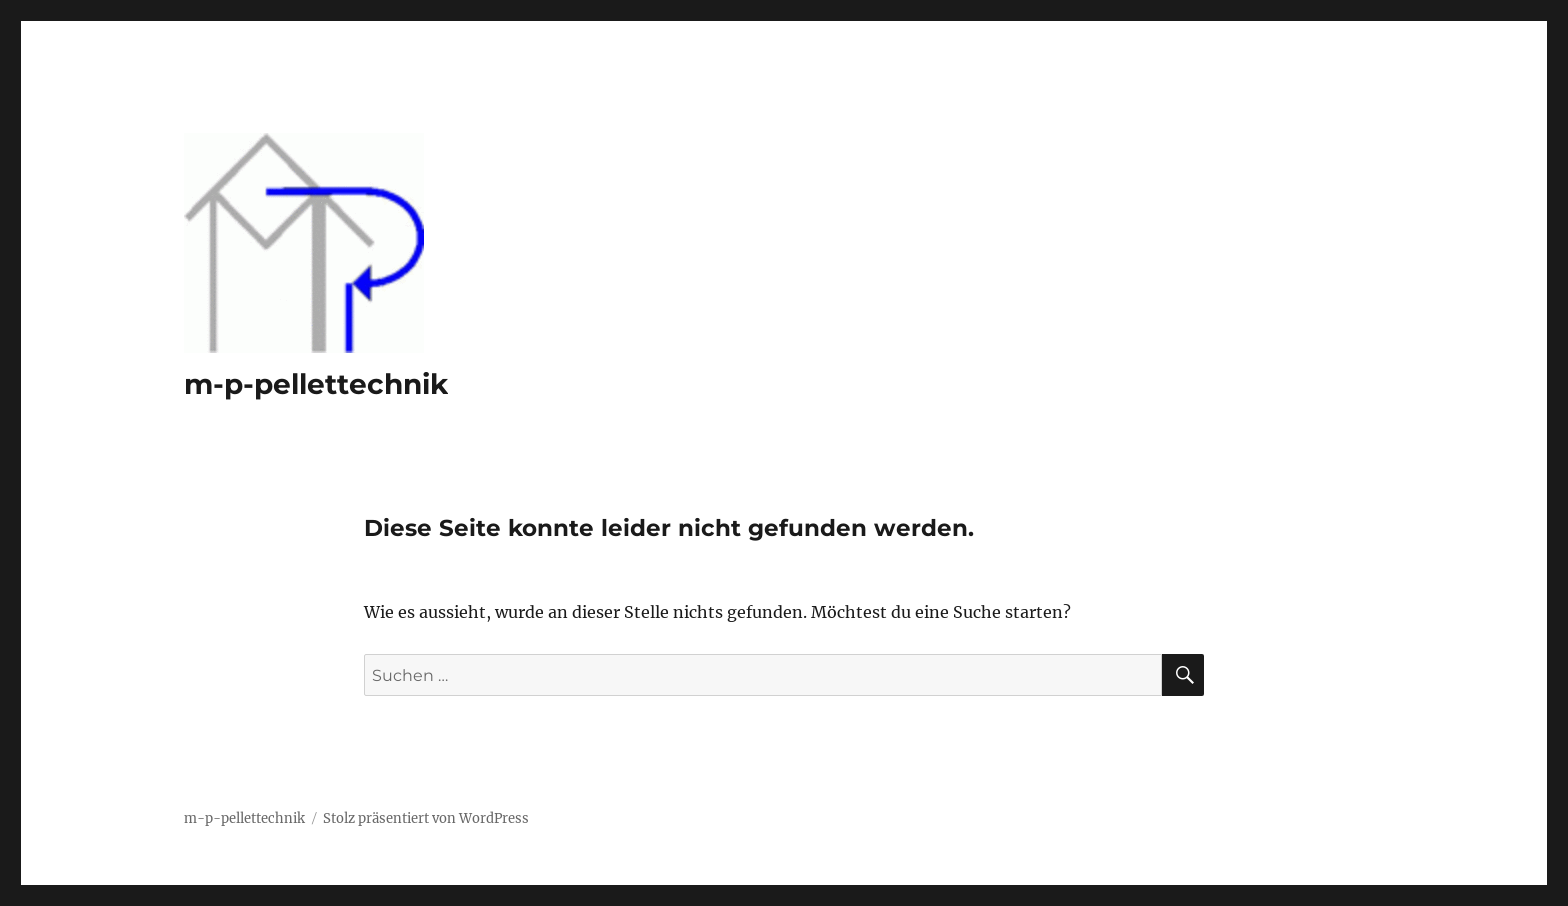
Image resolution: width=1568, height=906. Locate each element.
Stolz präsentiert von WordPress (426, 818)
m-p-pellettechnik (316, 384)
